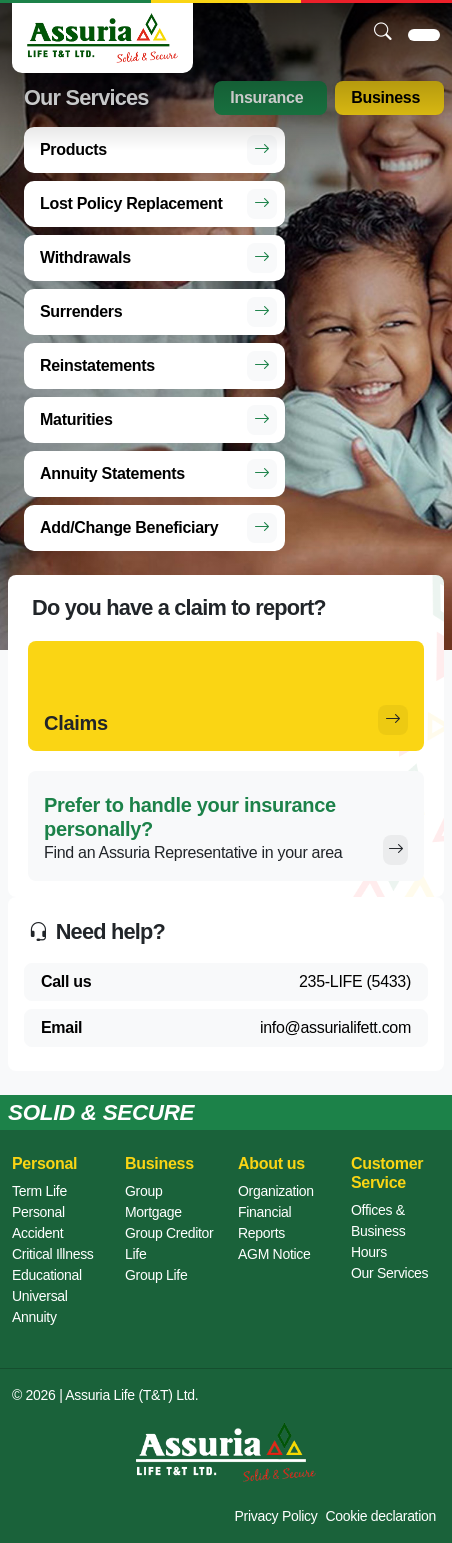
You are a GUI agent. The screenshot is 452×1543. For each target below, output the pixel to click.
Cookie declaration (380, 1516)
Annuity (34, 1317)
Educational (47, 1275)
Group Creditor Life (169, 1243)
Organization (276, 1191)
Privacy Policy (276, 1516)
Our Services (389, 1273)
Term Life (39, 1191)
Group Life (156, 1275)
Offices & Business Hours (378, 1231)
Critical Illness (53, 1254)
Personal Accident (38, 1222)
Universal (40, 1296)
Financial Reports (264, 1222)
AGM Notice (274, 1254)
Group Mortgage (153, 1201)
